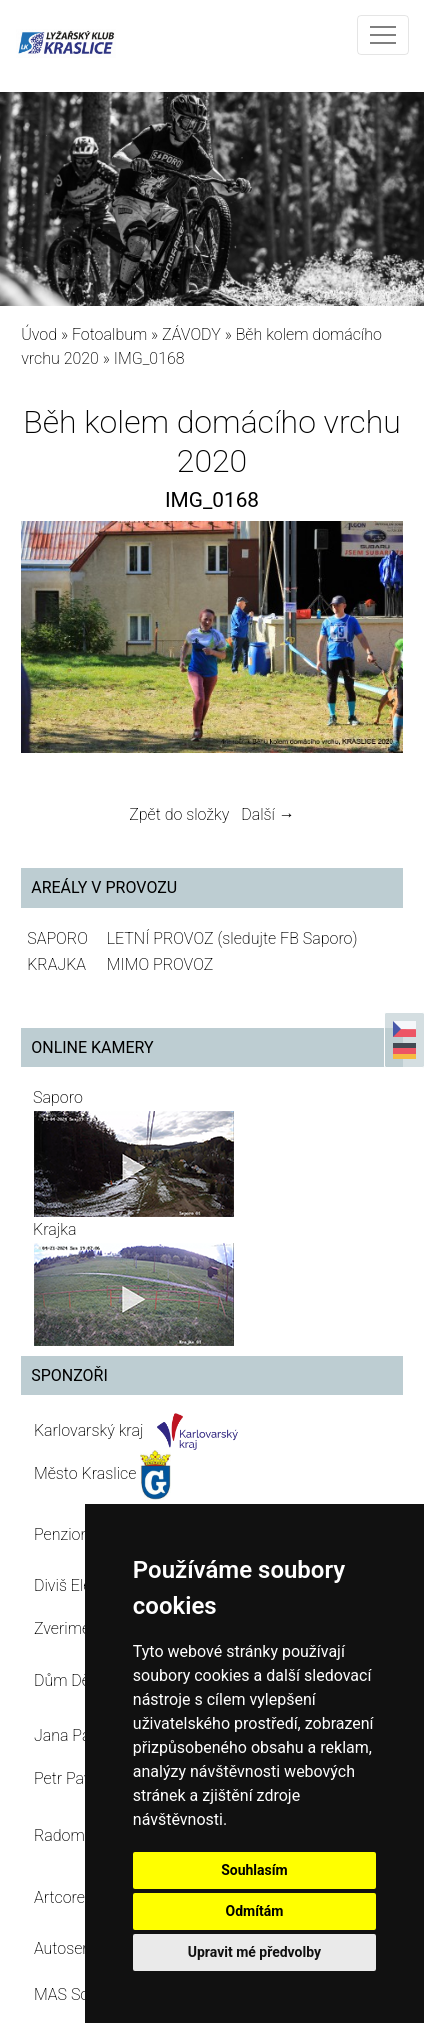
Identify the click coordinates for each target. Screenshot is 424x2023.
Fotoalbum (109, 334)
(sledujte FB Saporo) (287, 938)
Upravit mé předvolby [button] (254, 1952)
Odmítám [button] (254, 1911)
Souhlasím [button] (254, 1870)
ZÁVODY (191, 334)
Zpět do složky (179, 814)
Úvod (39, 334)
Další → (268, 814)
